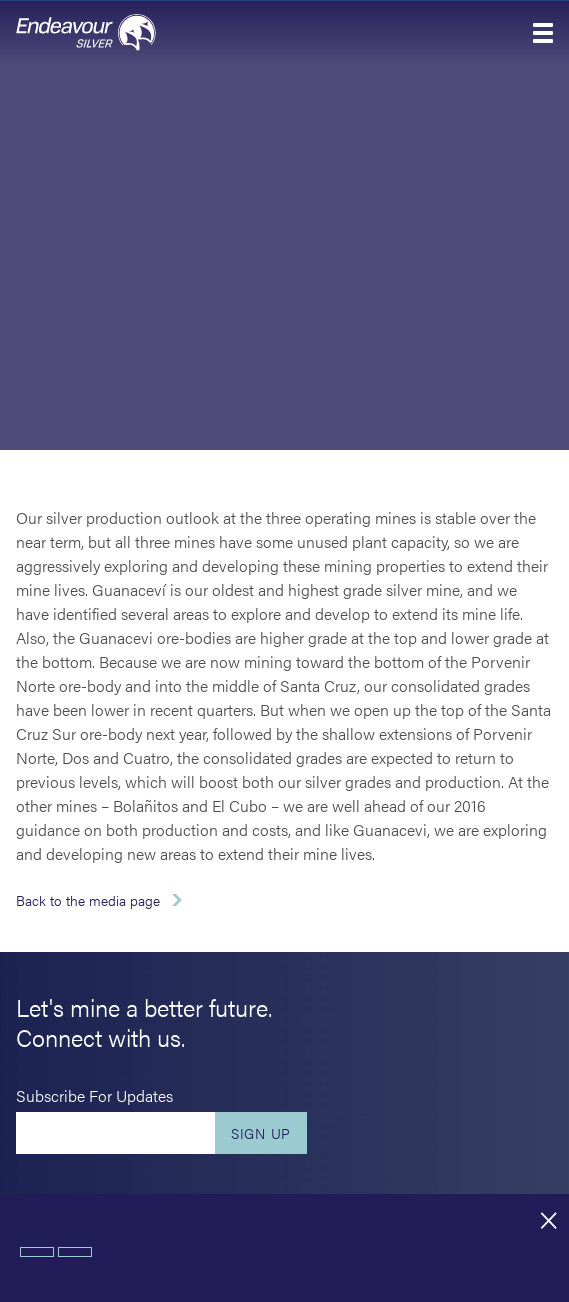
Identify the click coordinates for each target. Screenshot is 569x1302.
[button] (543, 33)
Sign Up (261, 1133)
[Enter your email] (115, 1133)
